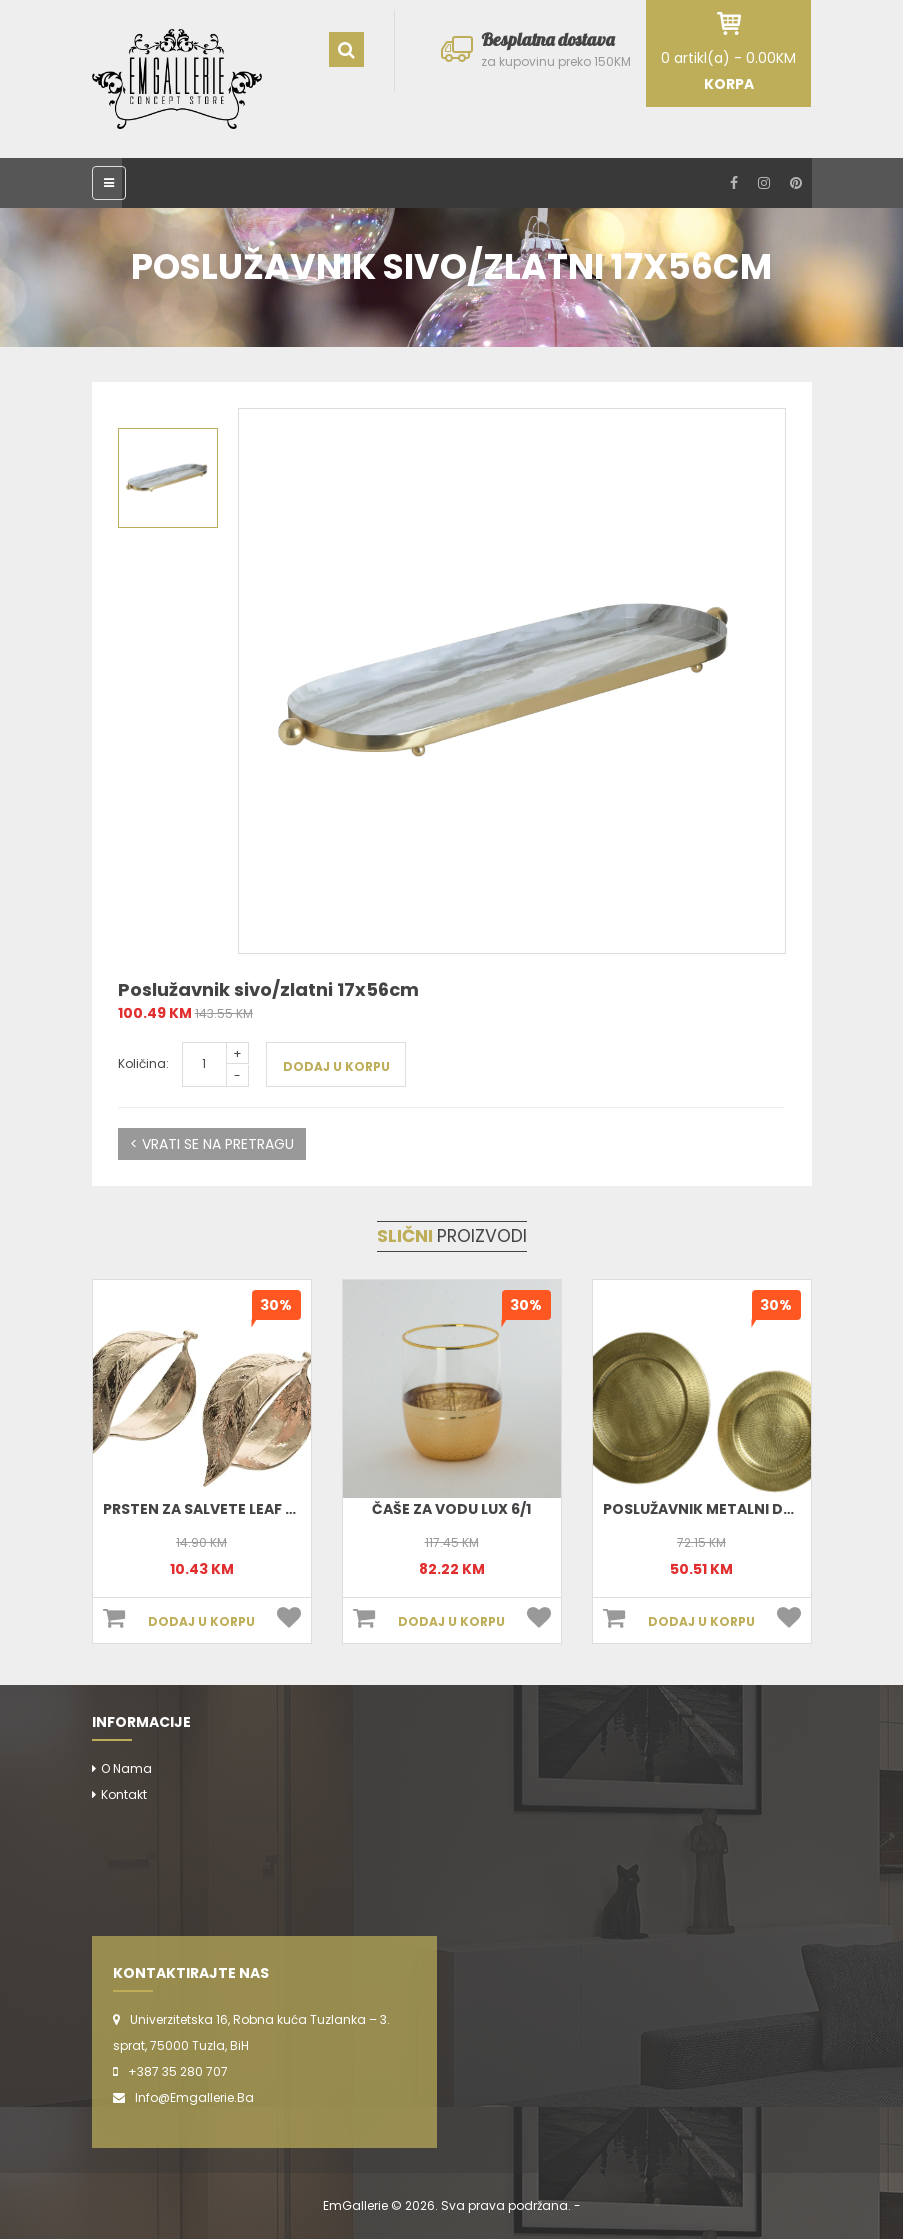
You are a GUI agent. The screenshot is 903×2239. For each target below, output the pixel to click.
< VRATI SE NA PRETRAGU (212, 1144)
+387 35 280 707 (178, 2071)
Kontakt (124, 1794)
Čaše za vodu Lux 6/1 (451, 1509)
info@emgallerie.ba (194, 2097)
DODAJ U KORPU (336, 1066)
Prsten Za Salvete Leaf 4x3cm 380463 (250, 1509)
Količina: (143, 1063)
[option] (512, 681)
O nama (126, 1768)
